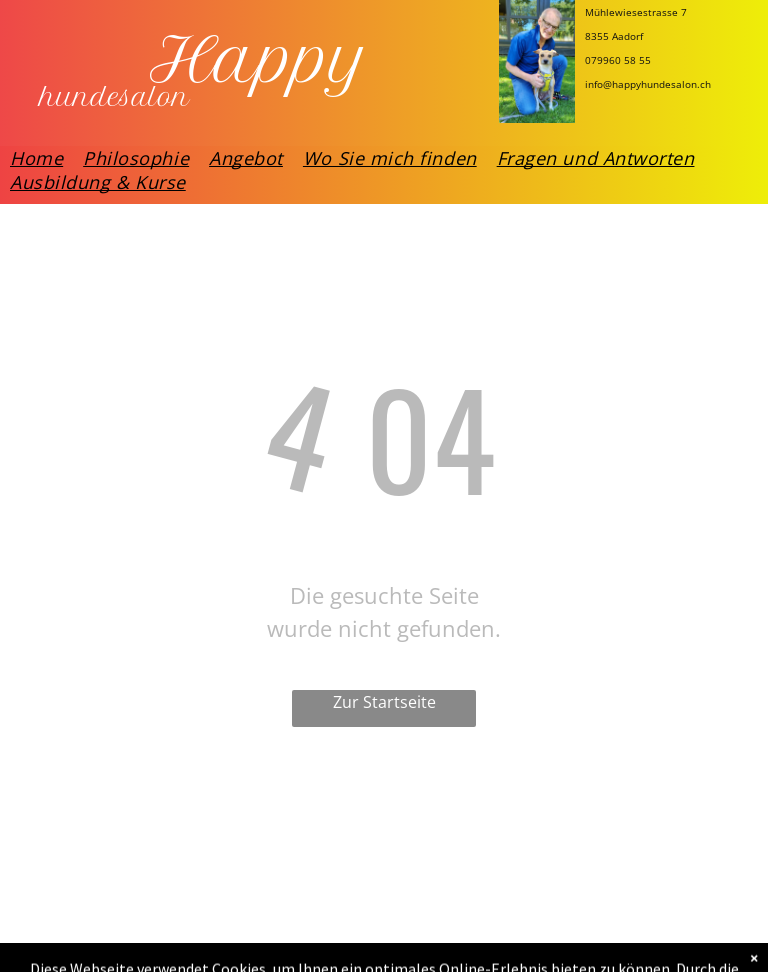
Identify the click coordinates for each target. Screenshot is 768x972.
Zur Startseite (384, 702)
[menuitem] (36, 158)
